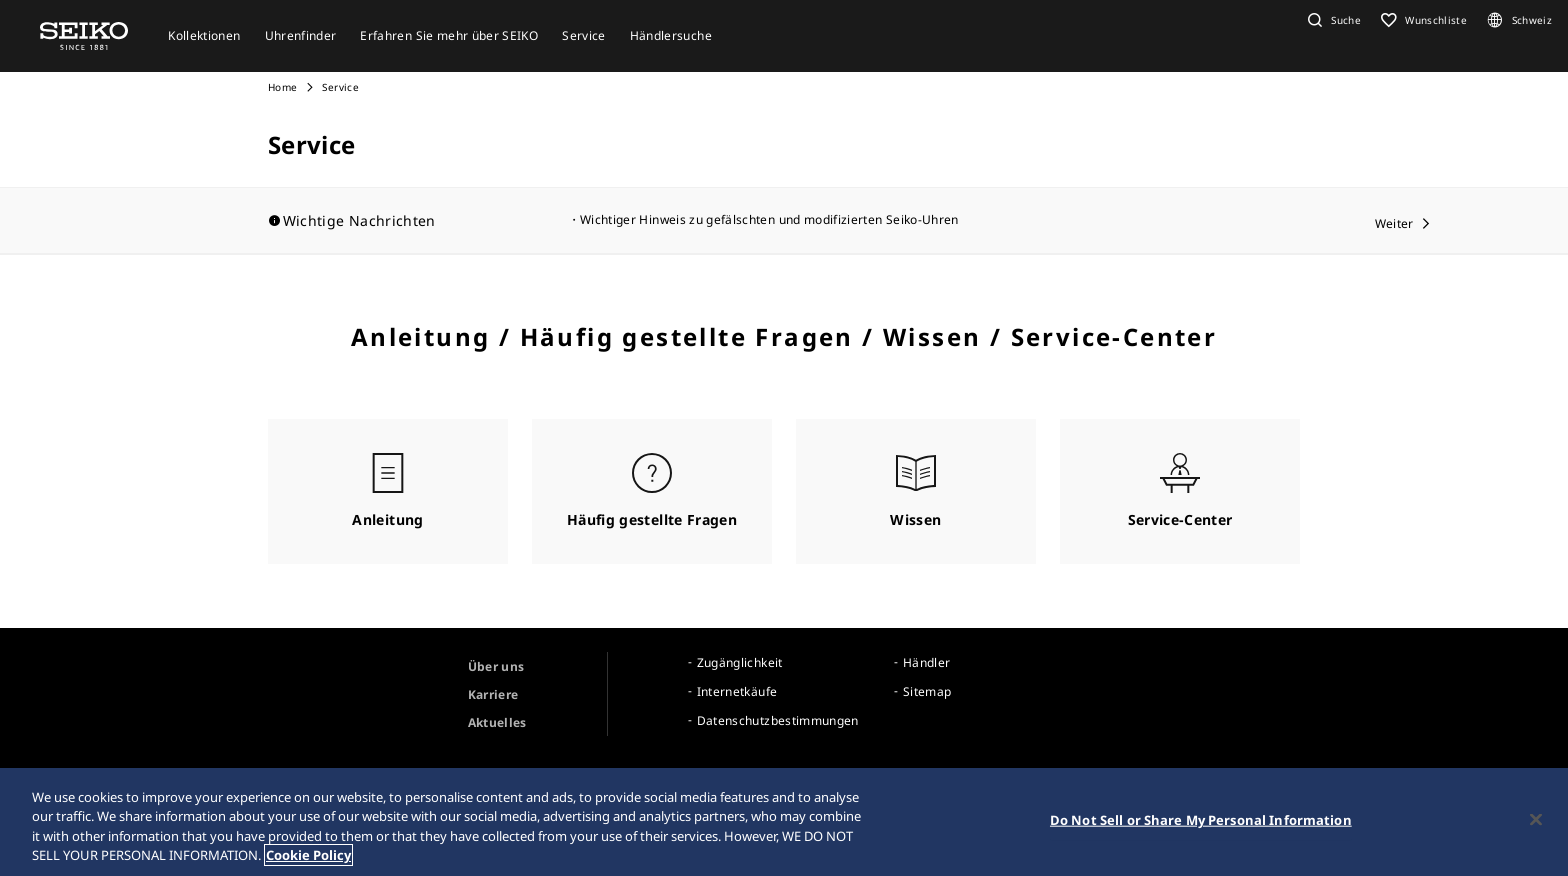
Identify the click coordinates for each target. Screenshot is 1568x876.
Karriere (493, 694)
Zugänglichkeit (740, 662)
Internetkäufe (737, 691)
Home (282, 87)
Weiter (1394, 223)
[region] (784, 822)
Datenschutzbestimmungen (778, 720)
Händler (926, 662)
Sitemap (927, 691)
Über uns (496, 666)
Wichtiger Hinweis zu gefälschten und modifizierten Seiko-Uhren (769, 219)
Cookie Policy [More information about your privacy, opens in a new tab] (308, 855)
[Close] (1536, 819)
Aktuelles (497, 722)
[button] (1332, 20)
